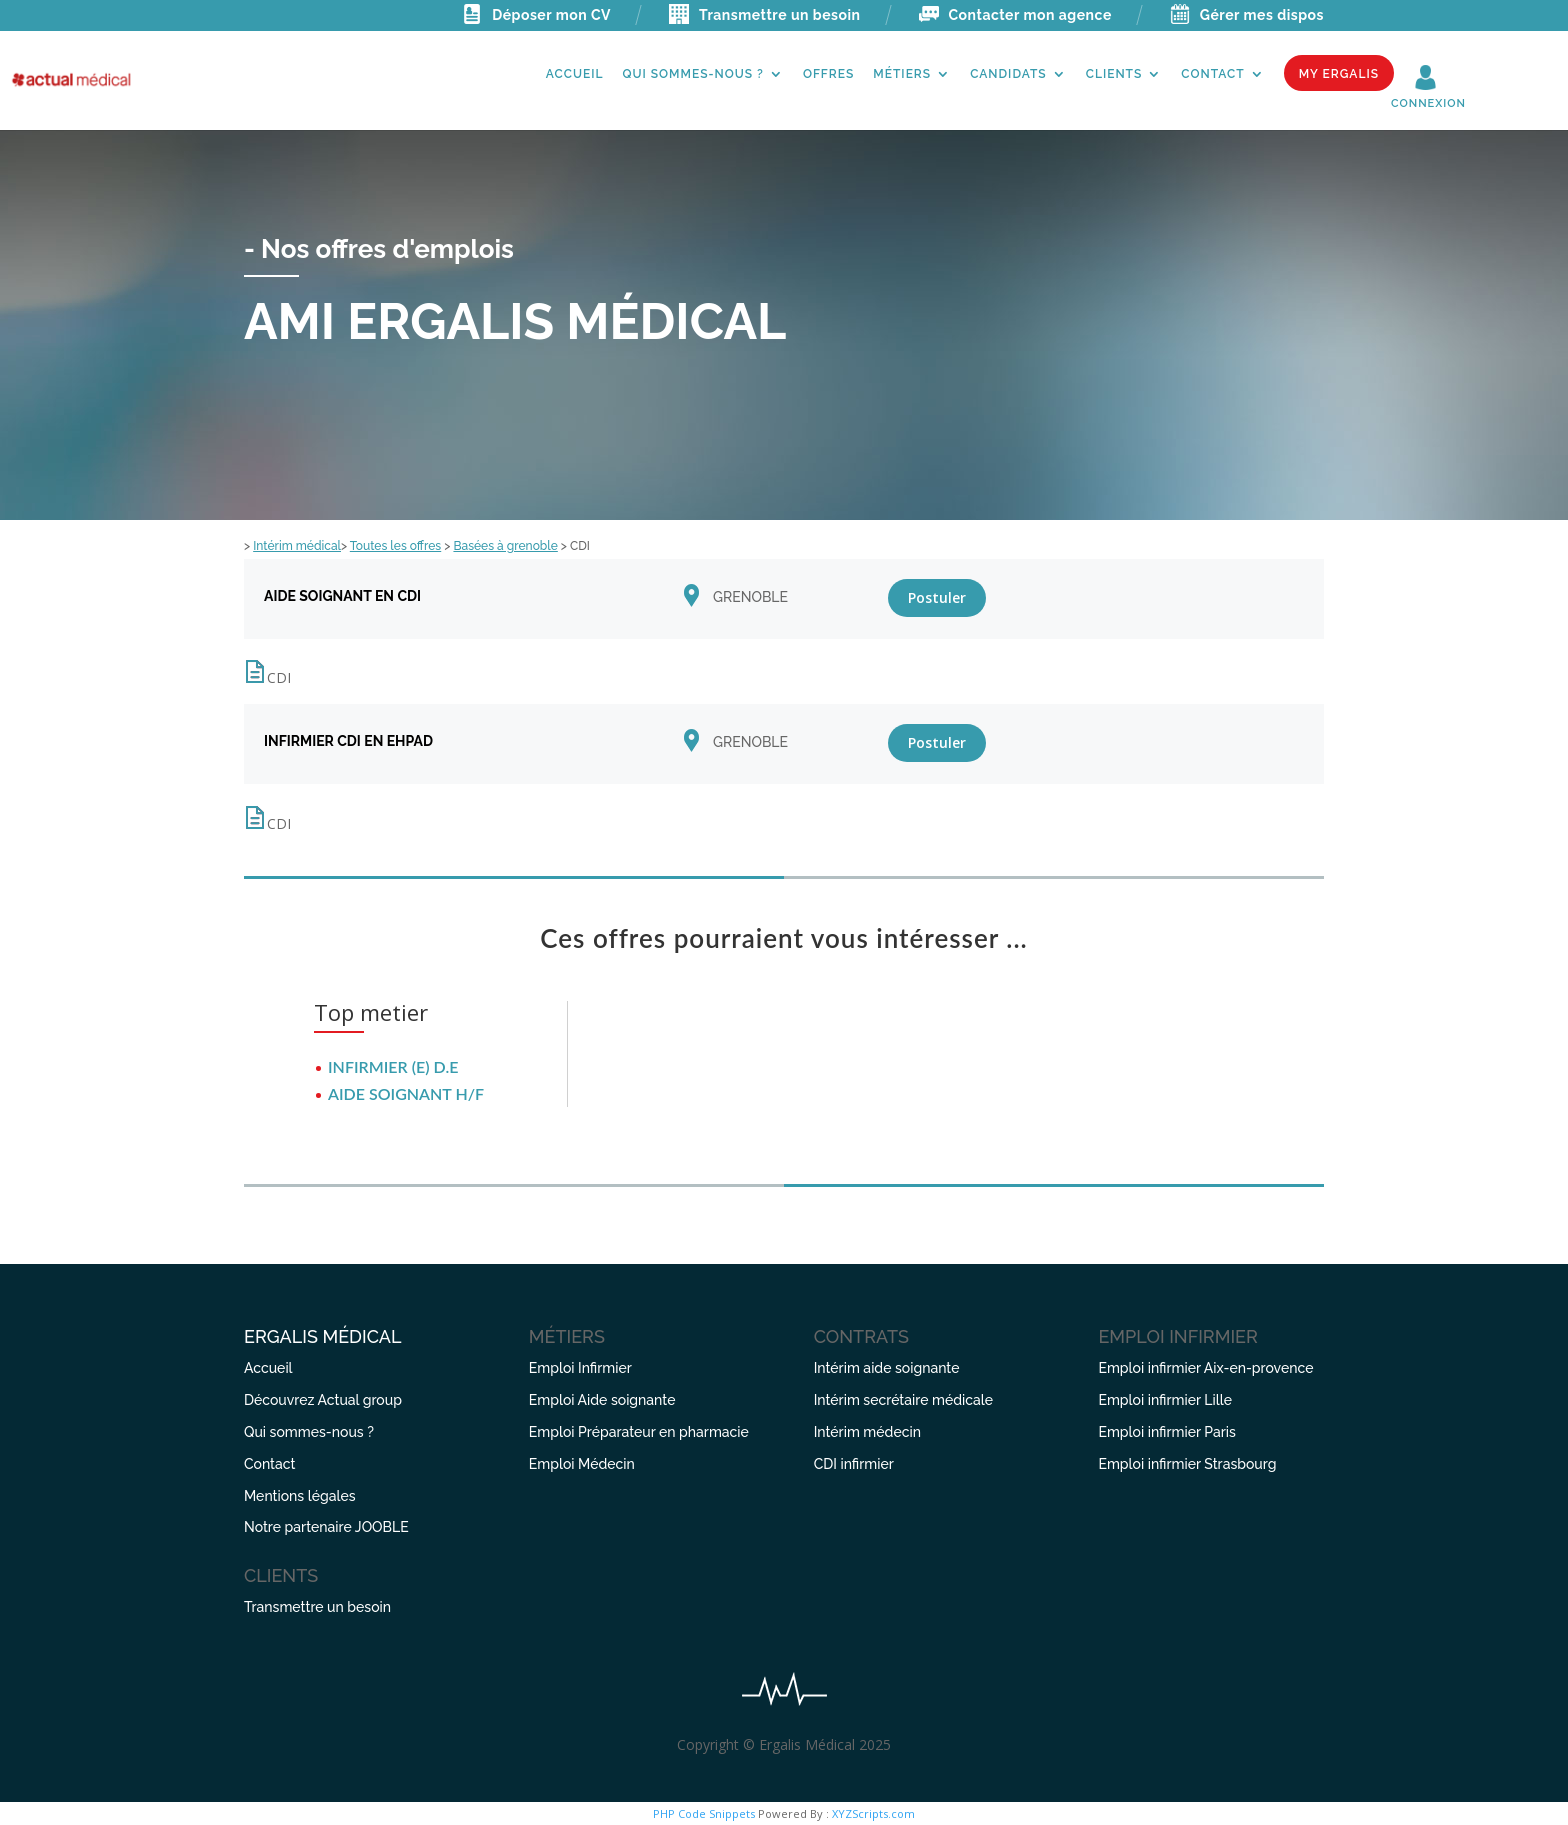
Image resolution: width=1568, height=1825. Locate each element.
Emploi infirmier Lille (1164, 1400)
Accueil (575, 74)
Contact (1212, 74)
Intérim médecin (867, 1432)
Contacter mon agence (1015, 15)
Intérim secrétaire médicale (903, 1400)
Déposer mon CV (536, 15)
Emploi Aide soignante (602, 1400)
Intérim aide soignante (887, 1368)
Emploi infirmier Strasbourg (1187, 1464)
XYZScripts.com (873, 1813)
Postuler (937, 597)
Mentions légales (300, 1496)
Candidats (1008, 74)
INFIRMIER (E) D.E (393, 1066)
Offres (828, 74)
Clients (1114, 74)
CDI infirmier (854, 1464)
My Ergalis (1339, 74)
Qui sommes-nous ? (692, 74)
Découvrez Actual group (323, 1400)
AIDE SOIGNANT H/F (406, 1093)
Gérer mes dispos (1247, 15)
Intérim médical (297, 546)
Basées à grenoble (505, 546)
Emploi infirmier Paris (1166, 1432)
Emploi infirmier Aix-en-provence (1205, 1368)
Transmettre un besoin (765, 15)
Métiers (902, 74)
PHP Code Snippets (704, 1813)
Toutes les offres (395, 546)
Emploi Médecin (582, 1464)
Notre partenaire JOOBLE (326, 1527)
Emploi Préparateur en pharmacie (639, 1432)
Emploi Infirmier (580, 1368)
